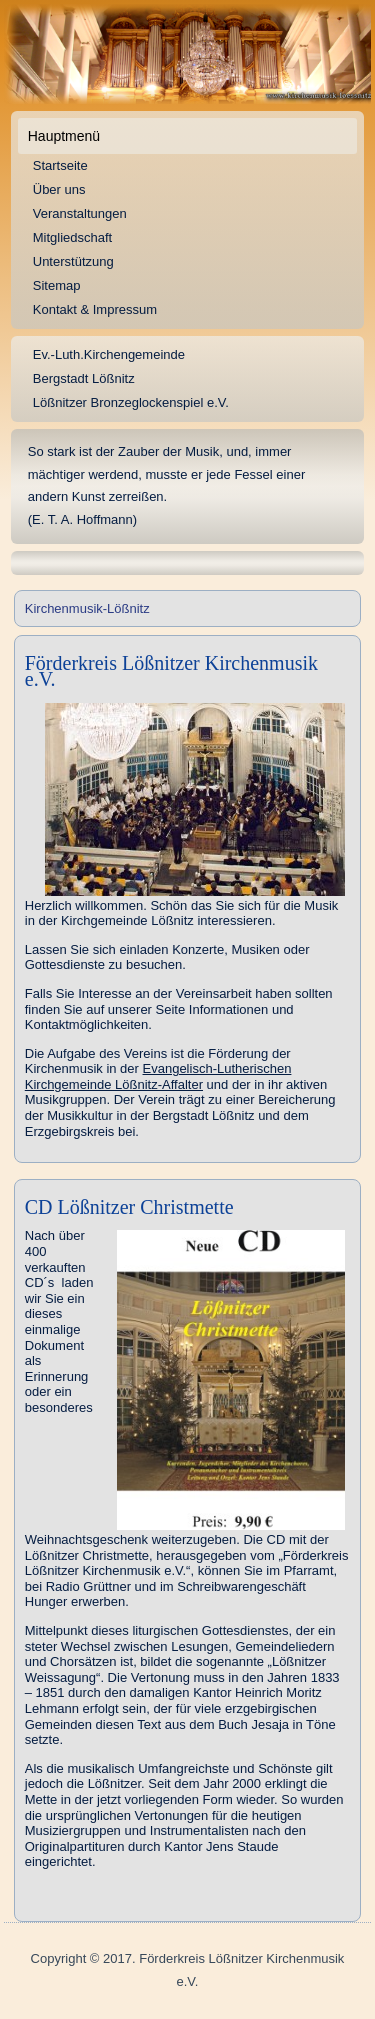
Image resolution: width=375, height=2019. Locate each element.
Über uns (59, 189)
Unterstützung (73, 261)
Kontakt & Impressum (95, 309)
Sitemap (57, 285)
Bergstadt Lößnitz (84, 378)
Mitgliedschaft (72, 237)
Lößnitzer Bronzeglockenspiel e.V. (131, 402)
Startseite (60, 165)
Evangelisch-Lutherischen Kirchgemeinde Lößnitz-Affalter (158, 1076)
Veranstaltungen (80, 213)
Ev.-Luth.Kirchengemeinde (109, 354)
